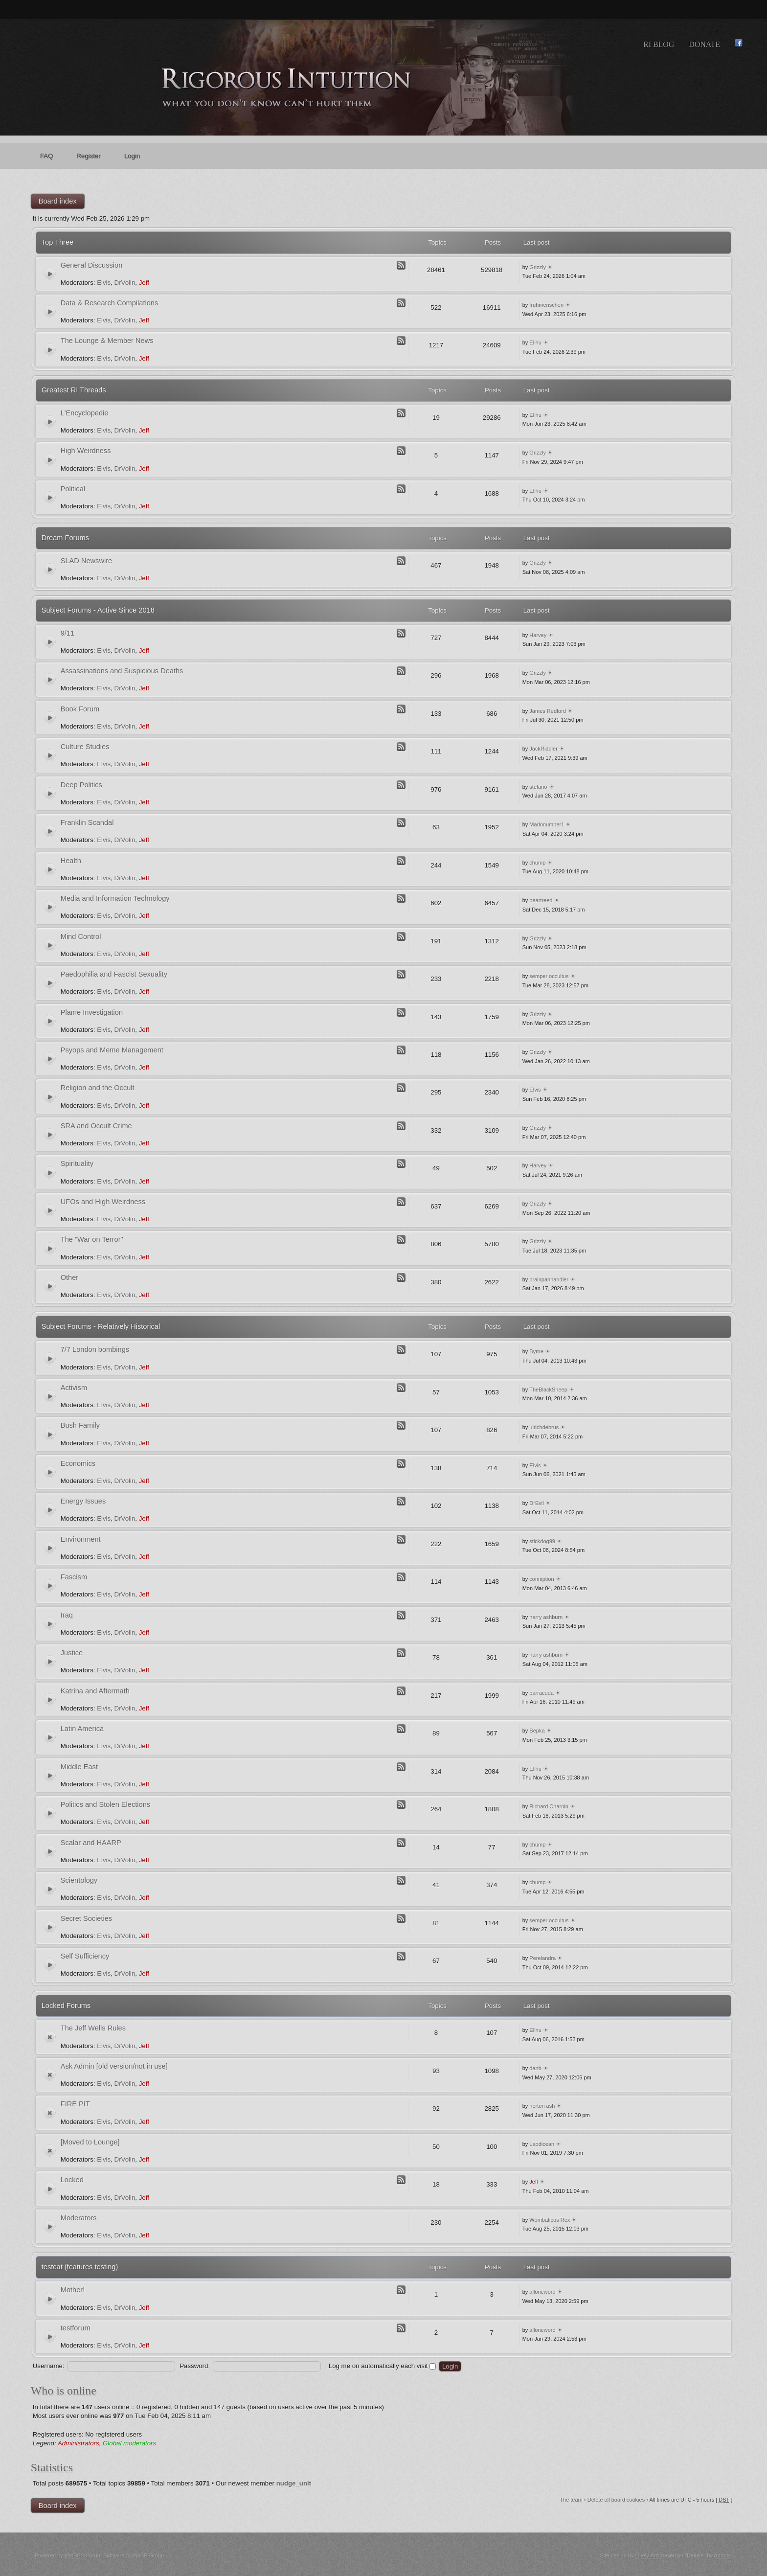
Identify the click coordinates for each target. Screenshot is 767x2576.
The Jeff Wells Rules (93, 2028)
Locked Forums (66, 2005)
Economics (78, 1463)
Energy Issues (83, 1501)
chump (537, 863)
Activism (74, 1387)
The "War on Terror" (92, 1239)
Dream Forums (65, 538)
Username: (49, 2366)
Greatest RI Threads (74, 390)
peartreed (540, 900)
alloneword (542, 2292)
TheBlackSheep (548, 1389)
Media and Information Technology (115, 898)
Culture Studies (85, 747)
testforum (75, 2328)
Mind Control (81, 936)
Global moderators (129, 2443)
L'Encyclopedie (85, 413)
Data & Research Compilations (109, 303)
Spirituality (77, 1163)
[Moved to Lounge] (90, 2142)
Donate (704, 44)
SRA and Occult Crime (96, 1126)
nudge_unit (293, 2483)
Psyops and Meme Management (112, 1050)
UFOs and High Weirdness (103, 1202)
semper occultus (548, 976)
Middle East (79, 1767)
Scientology (79, 1880)
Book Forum (80, 709)
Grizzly (537, 267)
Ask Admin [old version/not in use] (114, 2066)
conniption (541, 1579)
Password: (195, 2366)
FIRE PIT (75, 2104)
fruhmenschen (546, 305)
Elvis (104, 282)
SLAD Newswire (86, 561)
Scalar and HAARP (91, 1843)
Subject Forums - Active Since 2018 (98, 610)
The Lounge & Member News (107, 340)
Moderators (79, 2218)
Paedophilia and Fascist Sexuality (114, 974)
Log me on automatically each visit (382, 2366)
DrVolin (124, 282)
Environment (81, 1539)
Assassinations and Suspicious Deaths (122, 671)
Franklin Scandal (87, 822)
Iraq (67, 1615)
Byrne (536, 1351)
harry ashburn (546, 1617)
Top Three (57, 242)
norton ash (542, 2106)
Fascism (74, 1577)
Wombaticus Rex (549, 2220)
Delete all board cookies (616, 2500)
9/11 (67, 633)
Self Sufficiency (85, 1956)
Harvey (537, 635)
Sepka (536, 1730)
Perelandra (542, 1958)
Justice (72, 1653)
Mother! (73, 2290)
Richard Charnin (548, 1806)
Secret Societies (86, 1918)
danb (535, 2068)
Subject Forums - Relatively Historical (101, 1326)
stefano (538, 787)
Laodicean (541, 2144)
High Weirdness (86, 451)
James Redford (547, 711)
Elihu (535, 342)
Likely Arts (647, 2555)
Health (71, 861)
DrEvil (536, 1503)
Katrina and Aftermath (95, 1691)
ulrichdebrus (544, 1427)
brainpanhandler (548, 1279)
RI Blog (658, 44)
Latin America (82, 1729)
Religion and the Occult (98, 1088)
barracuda (541, 1693)
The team (571, 2500)
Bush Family (80, 1425)
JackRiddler (543, 749)
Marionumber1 (546, 824)
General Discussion (92, 265)
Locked (72, 2180)
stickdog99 (542, 1541)
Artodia (722, 2555)
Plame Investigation (92, 1012)
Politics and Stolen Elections (105, 1804)
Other (70, 1277)
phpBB (73, 2555)
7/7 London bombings (95, 1349)
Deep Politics (81, 785)
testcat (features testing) (80, 2267)
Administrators (78, 2443)
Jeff (144, 282)
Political (73, 489)
